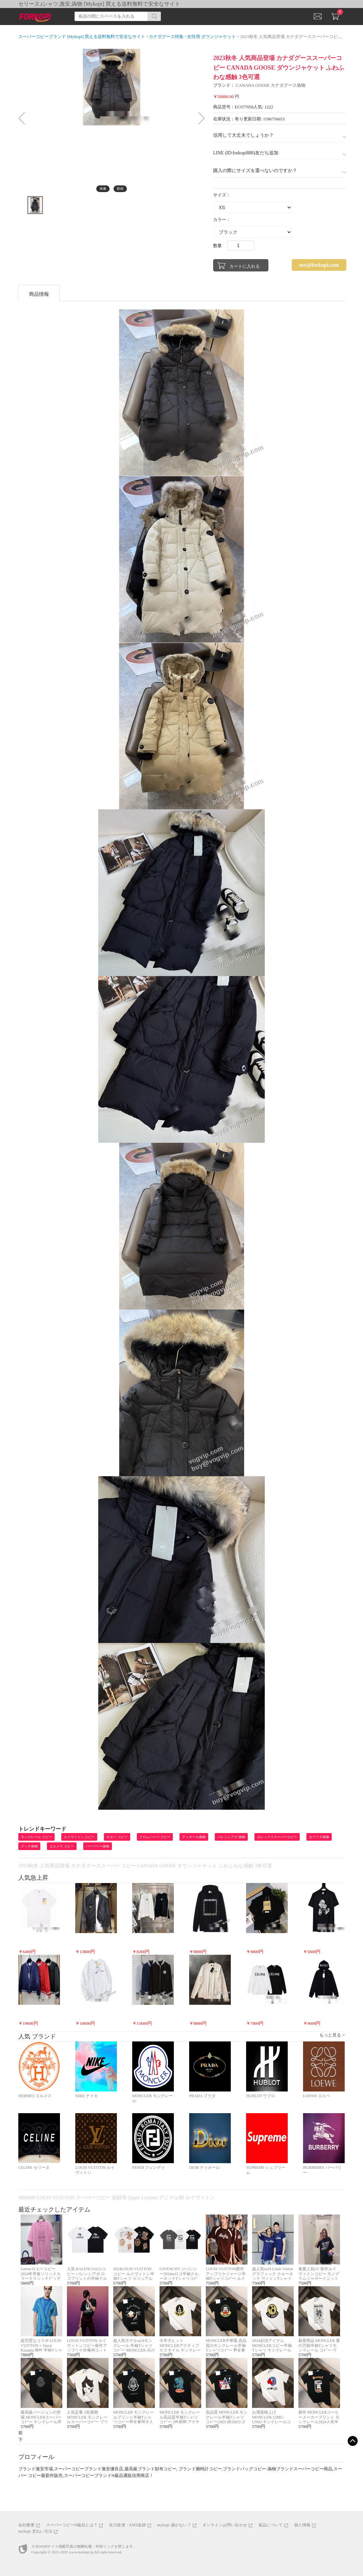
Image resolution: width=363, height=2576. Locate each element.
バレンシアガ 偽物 (231, 1837)
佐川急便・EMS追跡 (127, 2525)
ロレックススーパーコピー (277, 1837)
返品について (270, 2525)
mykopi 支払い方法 (35, 2531)
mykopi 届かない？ (174, 2525)
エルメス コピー (62, 1846)
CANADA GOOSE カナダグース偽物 (270, 85)
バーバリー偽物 (97, 1846)
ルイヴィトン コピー (79, 1837)
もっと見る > (332, 2034)
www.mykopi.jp (81, 2552)
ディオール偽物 (193, 1837)
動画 (120, 188)
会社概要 (26, 2525)
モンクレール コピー (36, 1837)
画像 (103, 188)
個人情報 (302, 2525)
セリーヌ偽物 (319, 1837)
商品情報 (39, 294)
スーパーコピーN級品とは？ (72, 2525)
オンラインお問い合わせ (224, 2525)
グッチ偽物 (29, 1846)
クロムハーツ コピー (155, 1837)
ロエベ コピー (117, 1837)
